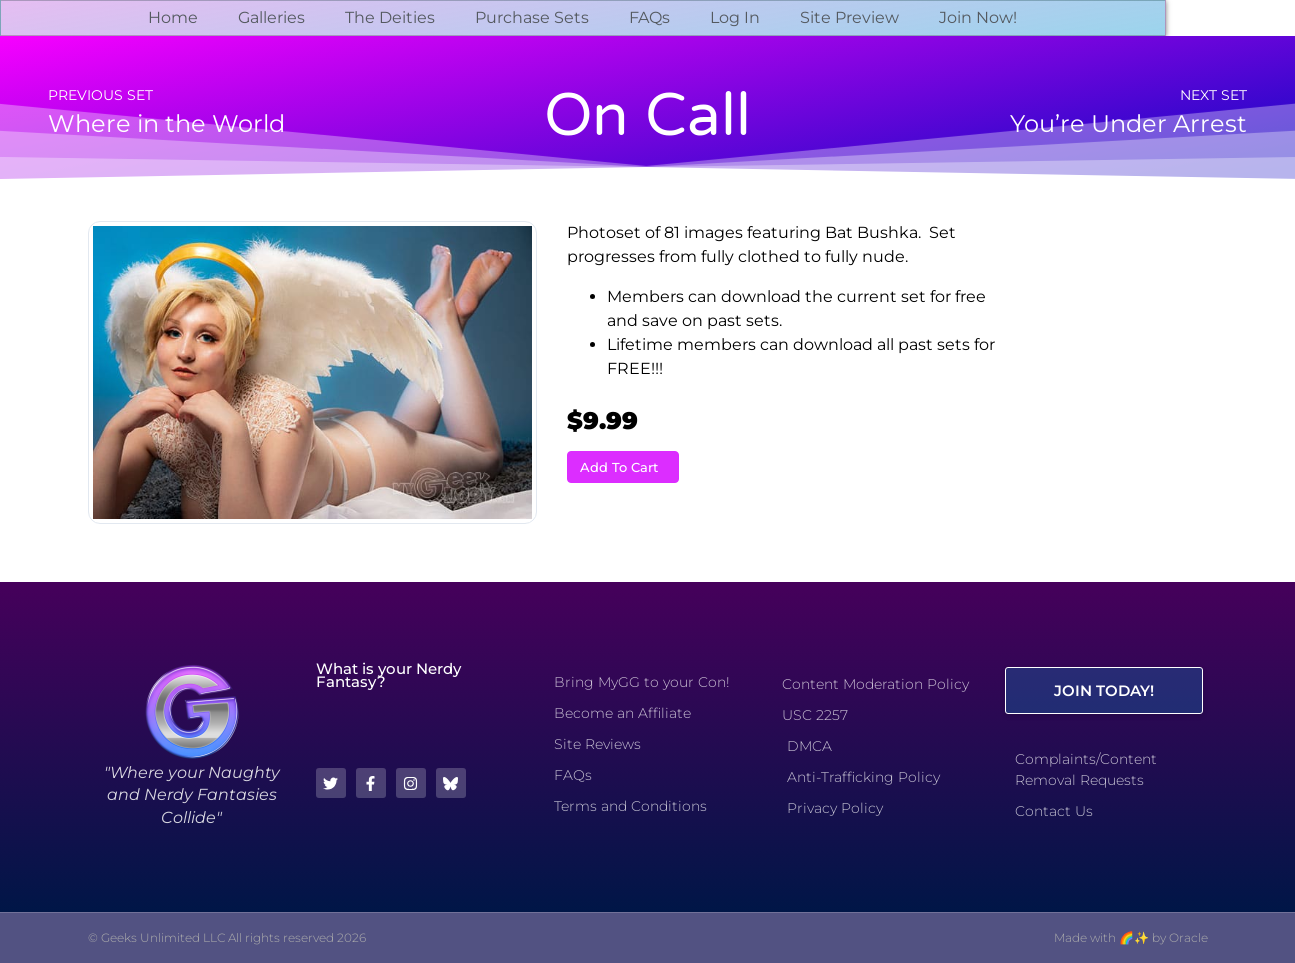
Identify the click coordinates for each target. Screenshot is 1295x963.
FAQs (649, 17)
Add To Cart (619, 467)
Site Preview (849, 17)
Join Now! (978, 17)
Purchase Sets (532, 17)
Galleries (271, 17)
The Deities (390, 17)
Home (173, 17)
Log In (735, 17)
